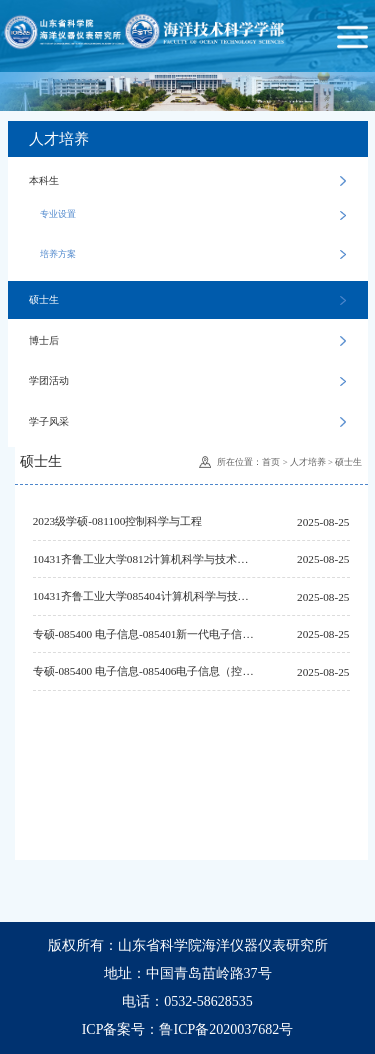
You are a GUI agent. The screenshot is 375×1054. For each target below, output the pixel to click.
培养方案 (193, 254)
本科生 (187, 180)
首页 (271, 462)
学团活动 (187, 380)
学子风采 (187, 421)
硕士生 (187, 299)
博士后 (187, 340)
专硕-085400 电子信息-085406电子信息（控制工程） (144, 671)
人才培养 (308, 462)
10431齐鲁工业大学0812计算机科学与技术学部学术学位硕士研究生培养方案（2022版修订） (144, 559)
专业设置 (193, 214)
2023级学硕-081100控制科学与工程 (118, 521)
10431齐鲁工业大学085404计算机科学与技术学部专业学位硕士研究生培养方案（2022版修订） (144, 596)
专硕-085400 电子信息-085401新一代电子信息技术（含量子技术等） (144, 634)
